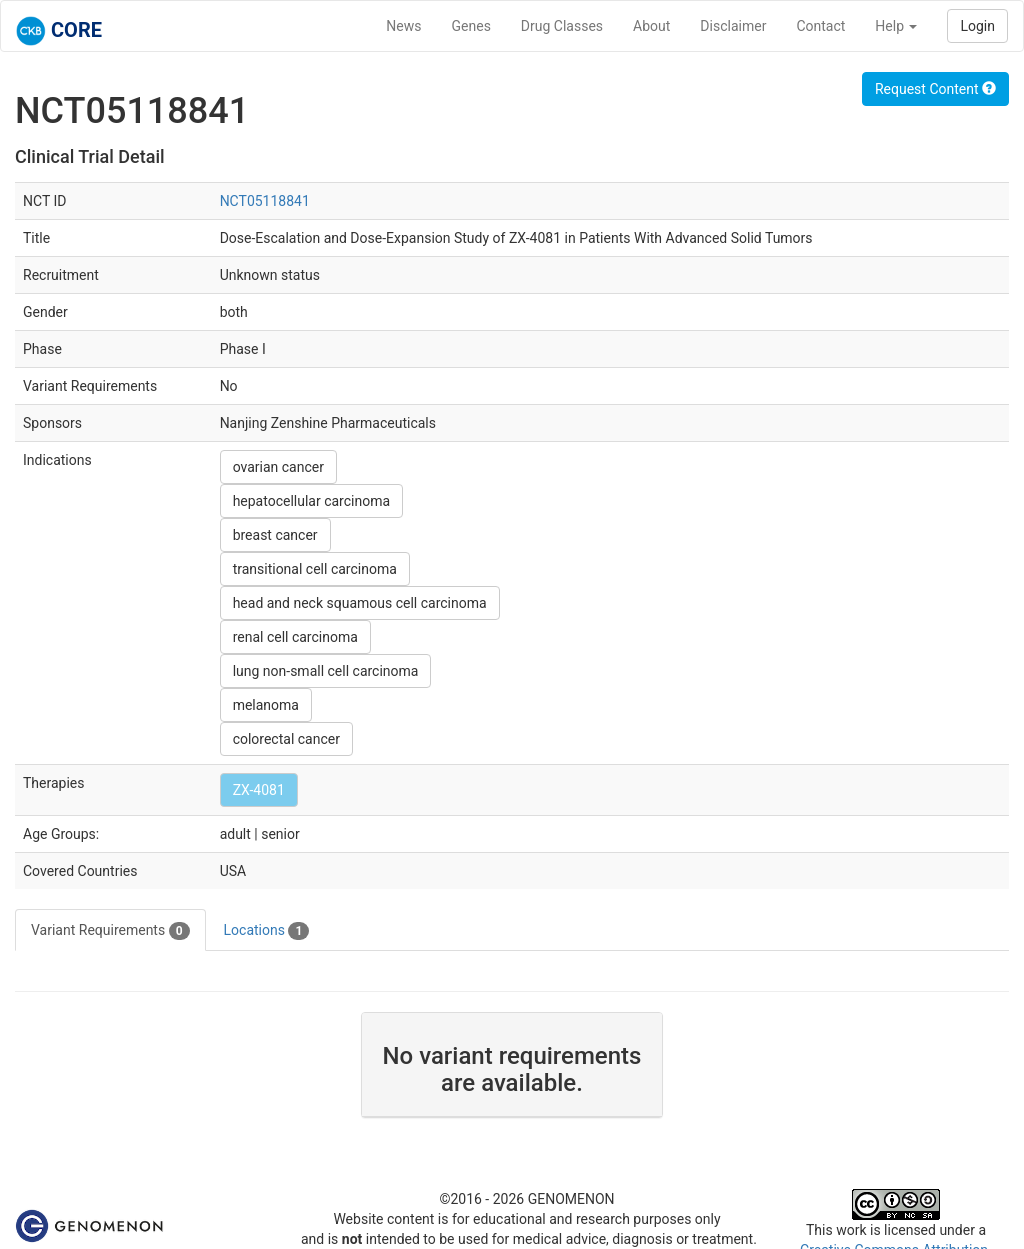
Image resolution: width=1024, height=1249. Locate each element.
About (651, 26)
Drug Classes (562, 26)
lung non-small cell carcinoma (326, 671)
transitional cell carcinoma (315, 569)
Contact (820, 26)
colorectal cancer (286, 739)
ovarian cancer (278, 467)
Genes (471, 26)
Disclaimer (733, 26)
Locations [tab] (267, 931)
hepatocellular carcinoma (311, 501)
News (403, 26)
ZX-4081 (259, 790)
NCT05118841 (265, 201)
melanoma (266, 705)
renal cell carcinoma (295, 637)
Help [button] (896, 26)
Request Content (935, 89)
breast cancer (275, 535)
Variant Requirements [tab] (110, 931)
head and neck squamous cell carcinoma (360, 603)
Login (977, 26)
